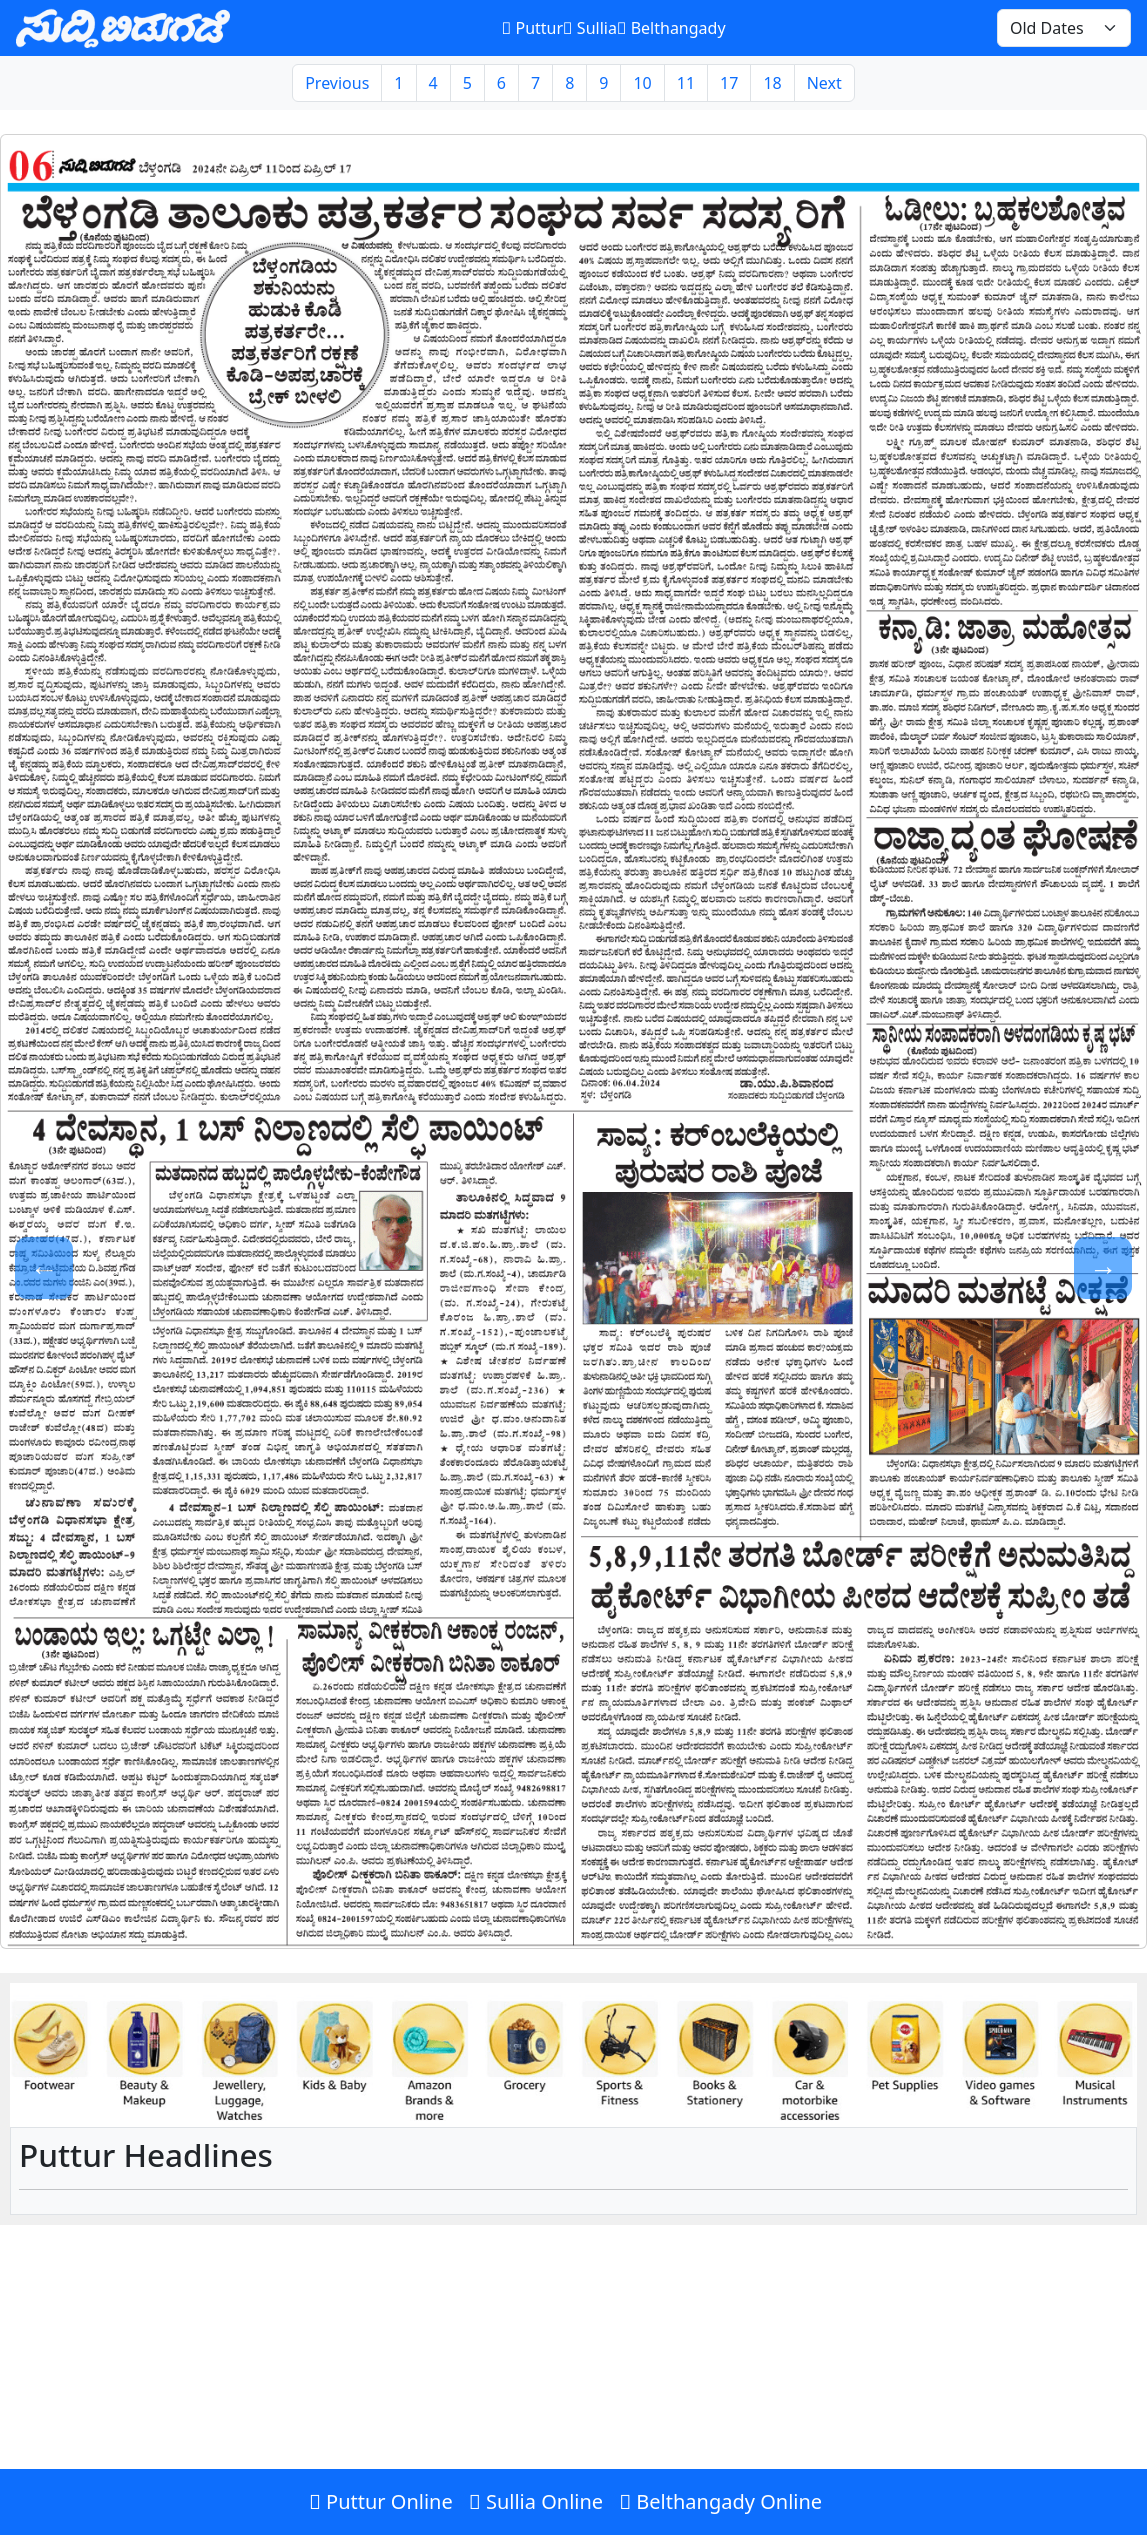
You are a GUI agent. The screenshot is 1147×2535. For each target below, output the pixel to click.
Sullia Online (536, 2501)
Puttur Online (381, 2501)
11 (686, 83)
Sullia (590, 28)
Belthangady (671, 28)
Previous (337, 83)
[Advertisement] (573, 2389)
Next (824, 83)
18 (772, 83)
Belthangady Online (720, 2501)
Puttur (532, 28)
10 (642, 83)
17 (729, 83)
